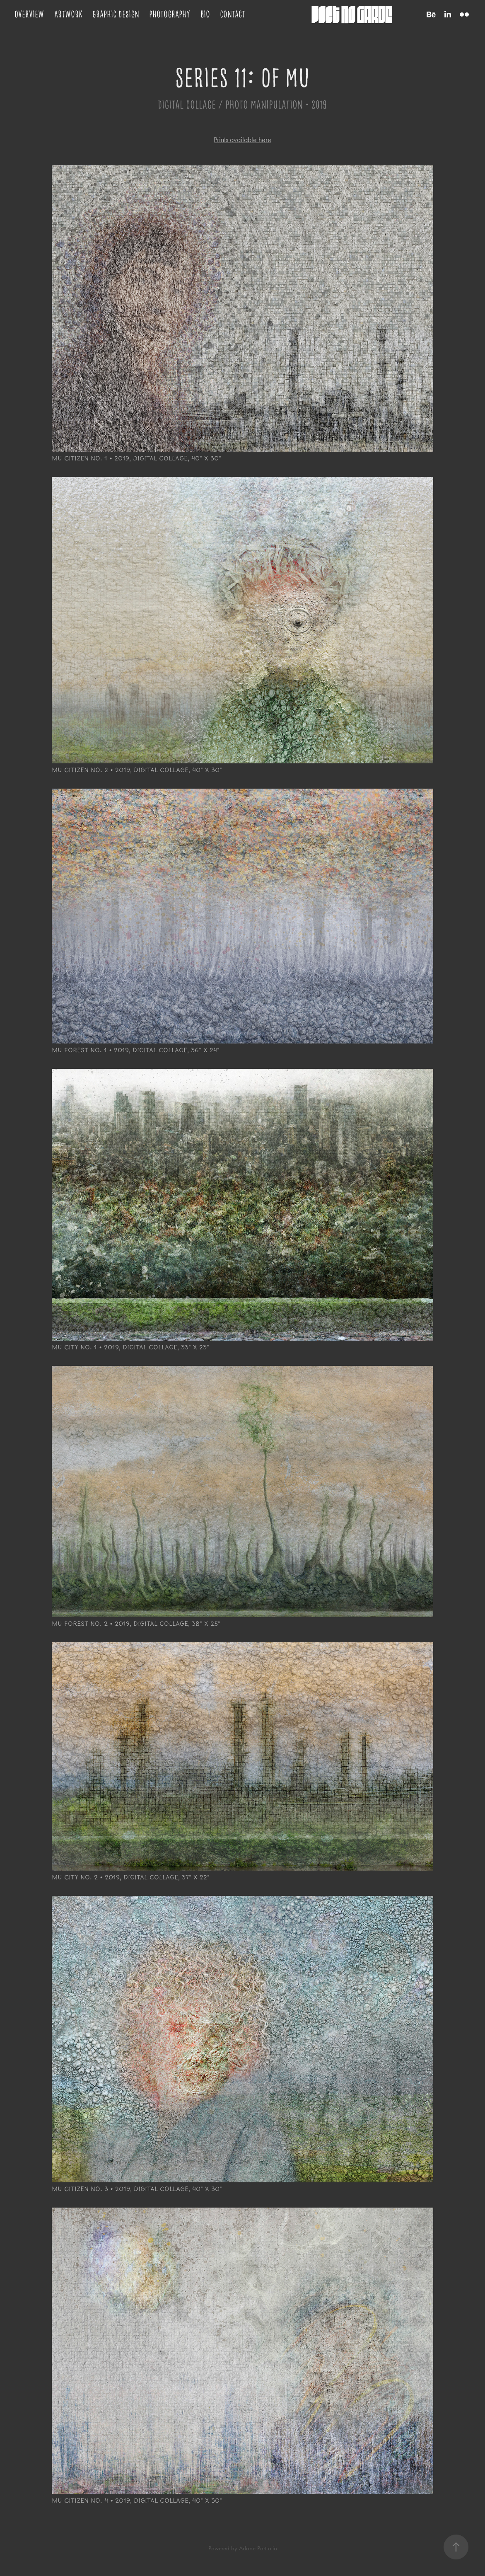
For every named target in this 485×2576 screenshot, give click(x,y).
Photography (169, 14)
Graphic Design (115, 14)
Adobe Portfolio (258, 2548)
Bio (205, 14)
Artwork (68, 14)
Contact (232, 14)
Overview (29, 14)
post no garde (351, 14)
